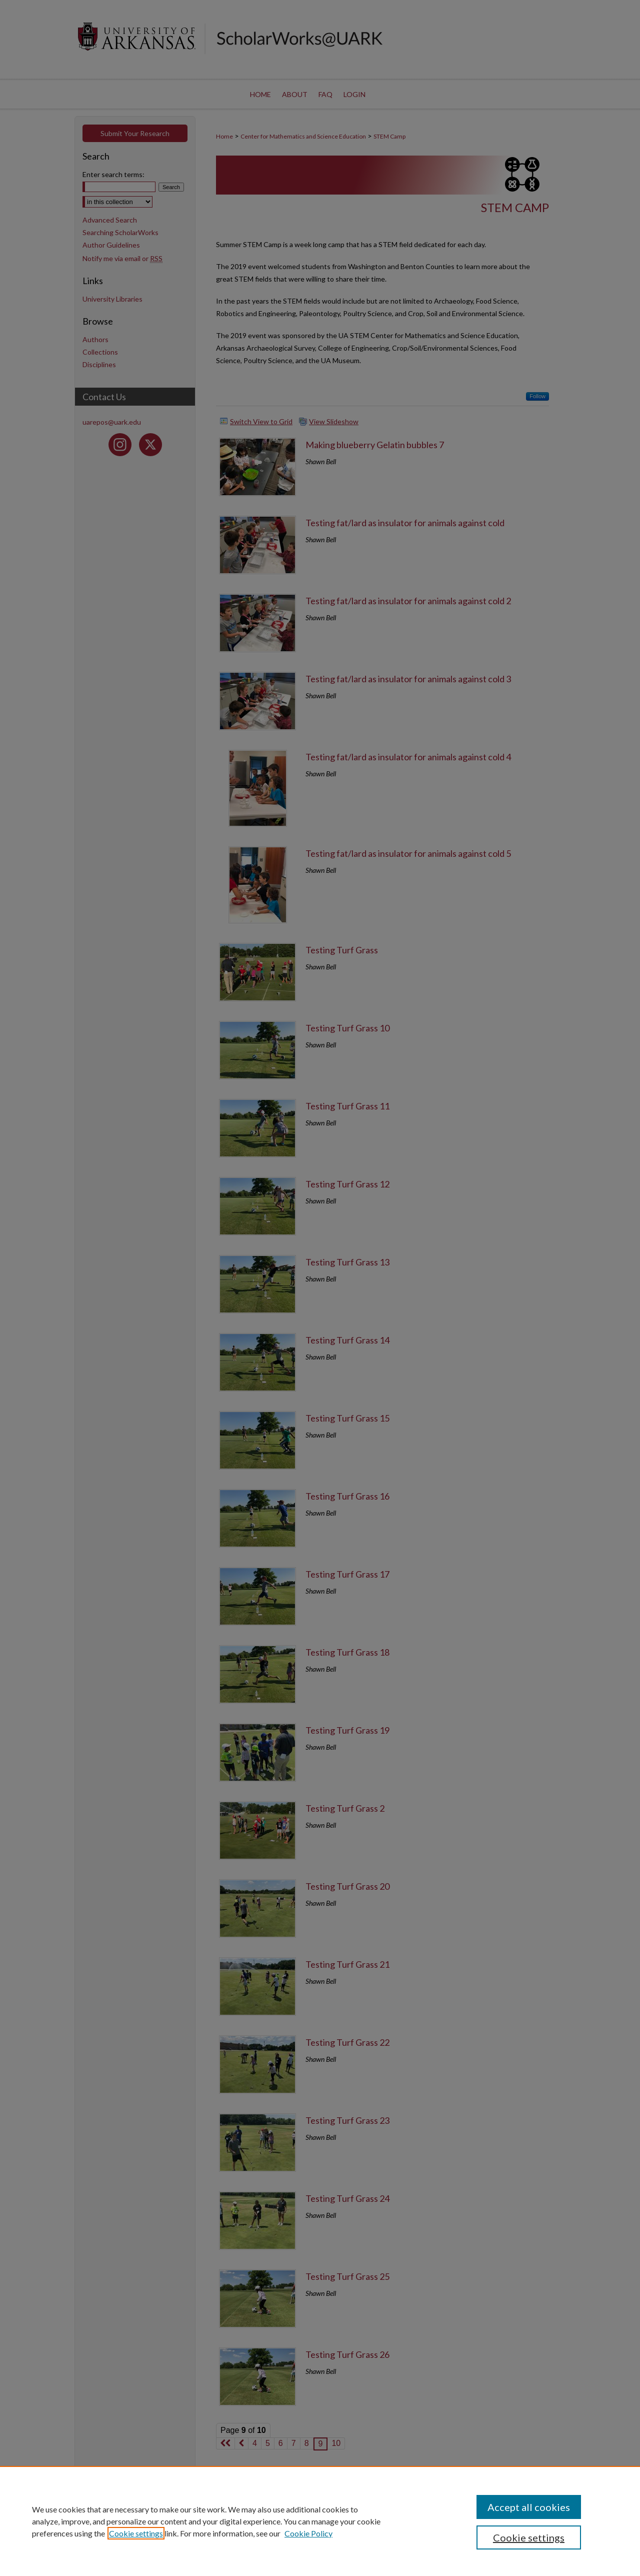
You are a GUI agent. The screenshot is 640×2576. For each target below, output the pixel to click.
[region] (320, 2521)
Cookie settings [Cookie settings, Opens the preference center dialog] (528, 2537)
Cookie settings (136, 2533)
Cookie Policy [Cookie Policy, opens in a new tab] (308, 2533)
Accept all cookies (529, 2507)
